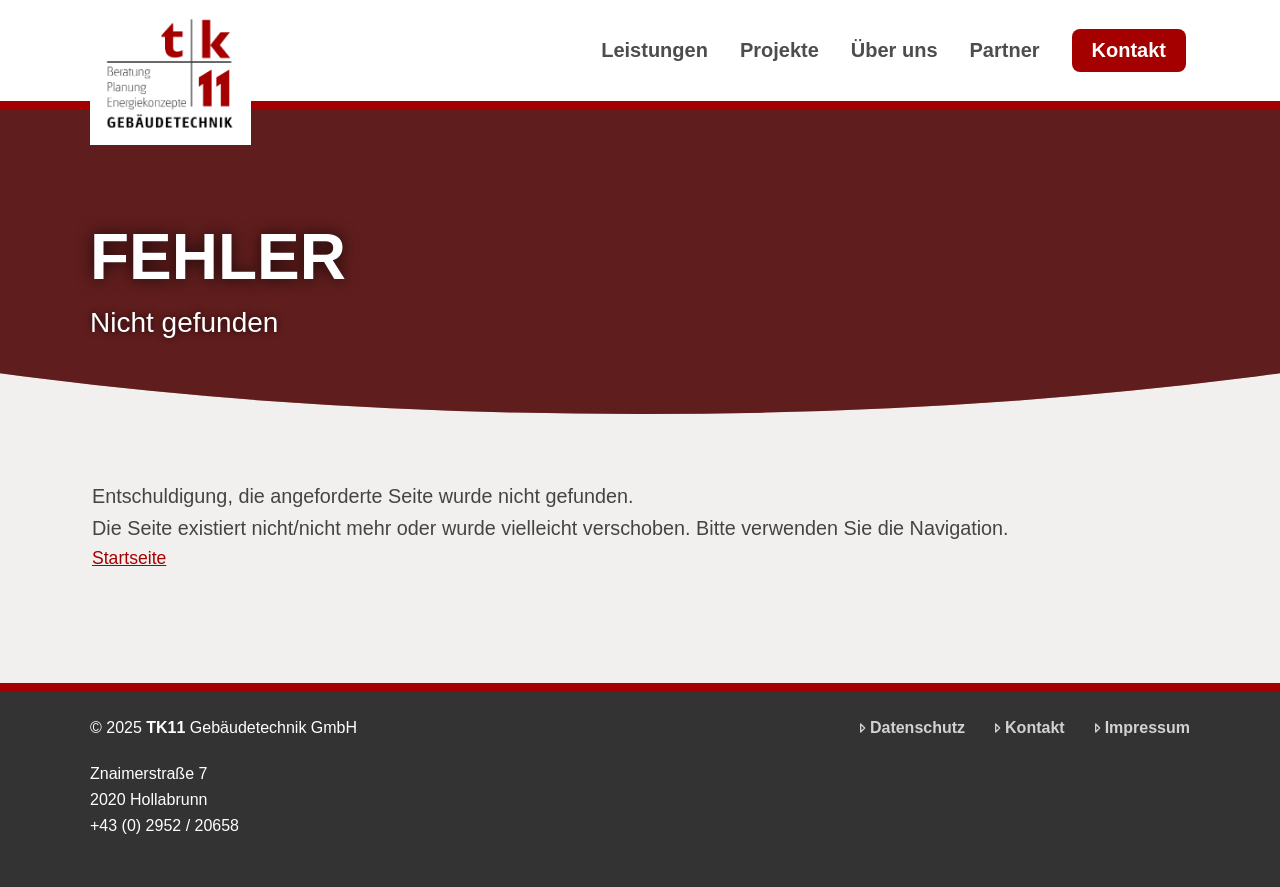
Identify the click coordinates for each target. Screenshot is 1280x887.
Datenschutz (909, 727)
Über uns (894, 50)
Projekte (779, 50)
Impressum (1139, 727)
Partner (1005, 50)
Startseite (129, 559)
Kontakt (1129, 50)
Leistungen (654, 50)
